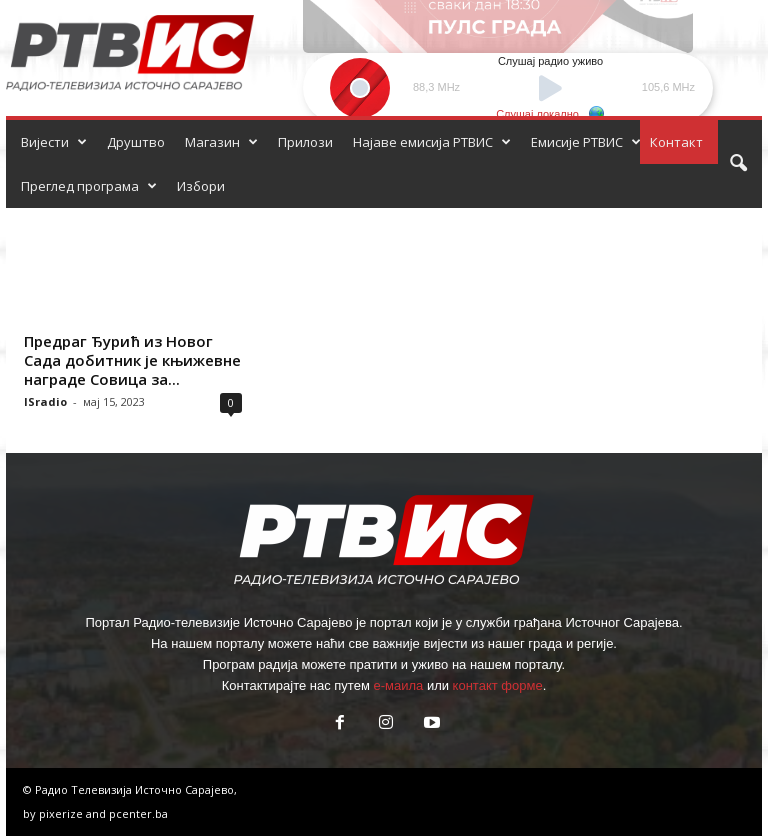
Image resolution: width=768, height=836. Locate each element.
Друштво (136, 142)
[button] (738, 164)
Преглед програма (89, 186)
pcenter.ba (138, 813)
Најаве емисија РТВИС (432, 142)
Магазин (221, 142)
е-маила (398, 685)
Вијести (54, 142)
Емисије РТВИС (586, 142)
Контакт (676, 142)
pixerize (62, 813)
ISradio (45, 401)
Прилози (305, 142)
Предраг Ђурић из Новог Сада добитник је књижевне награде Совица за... (132, 360)
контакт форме (498, 685)
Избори (201, 186)
